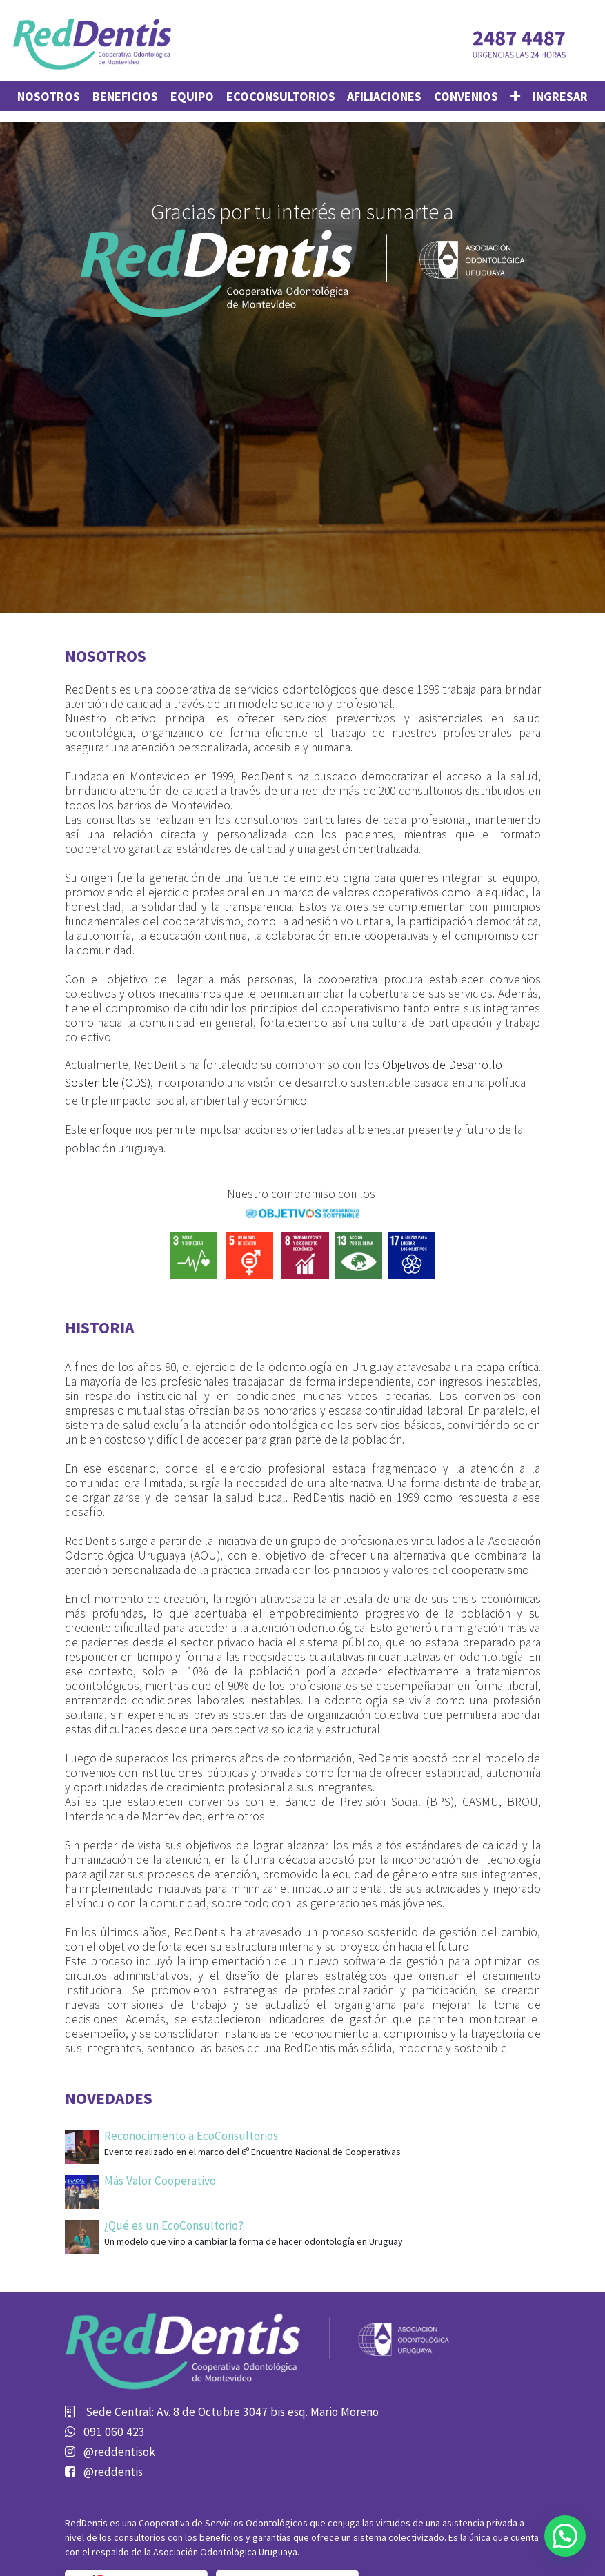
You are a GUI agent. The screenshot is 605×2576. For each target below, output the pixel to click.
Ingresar (560, 96)
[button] (515, 96)
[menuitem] (49, 96)
